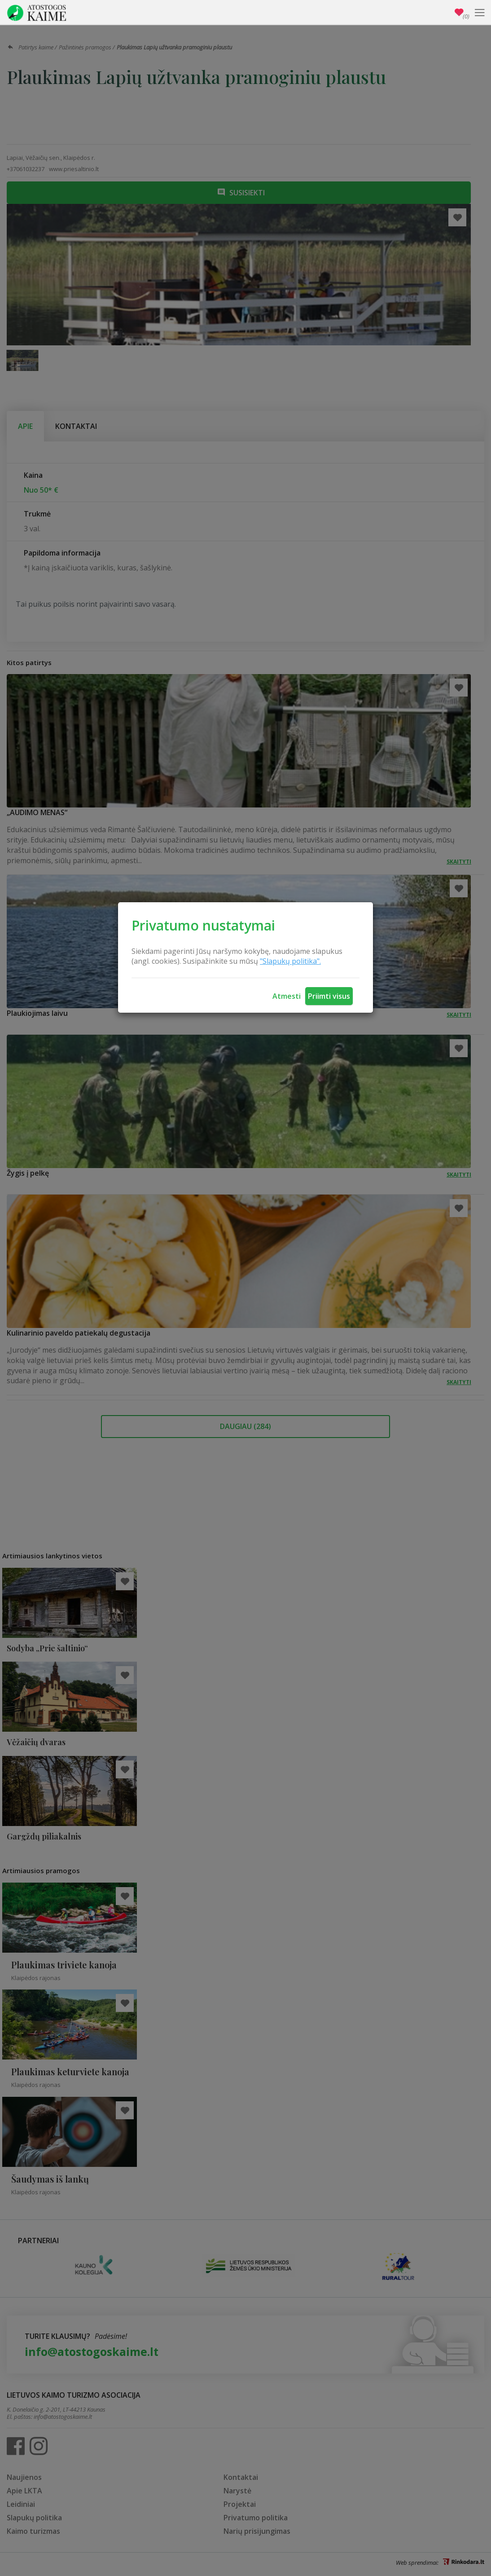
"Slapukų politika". (290, 961)
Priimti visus (329, 996)
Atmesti (286, 996)
